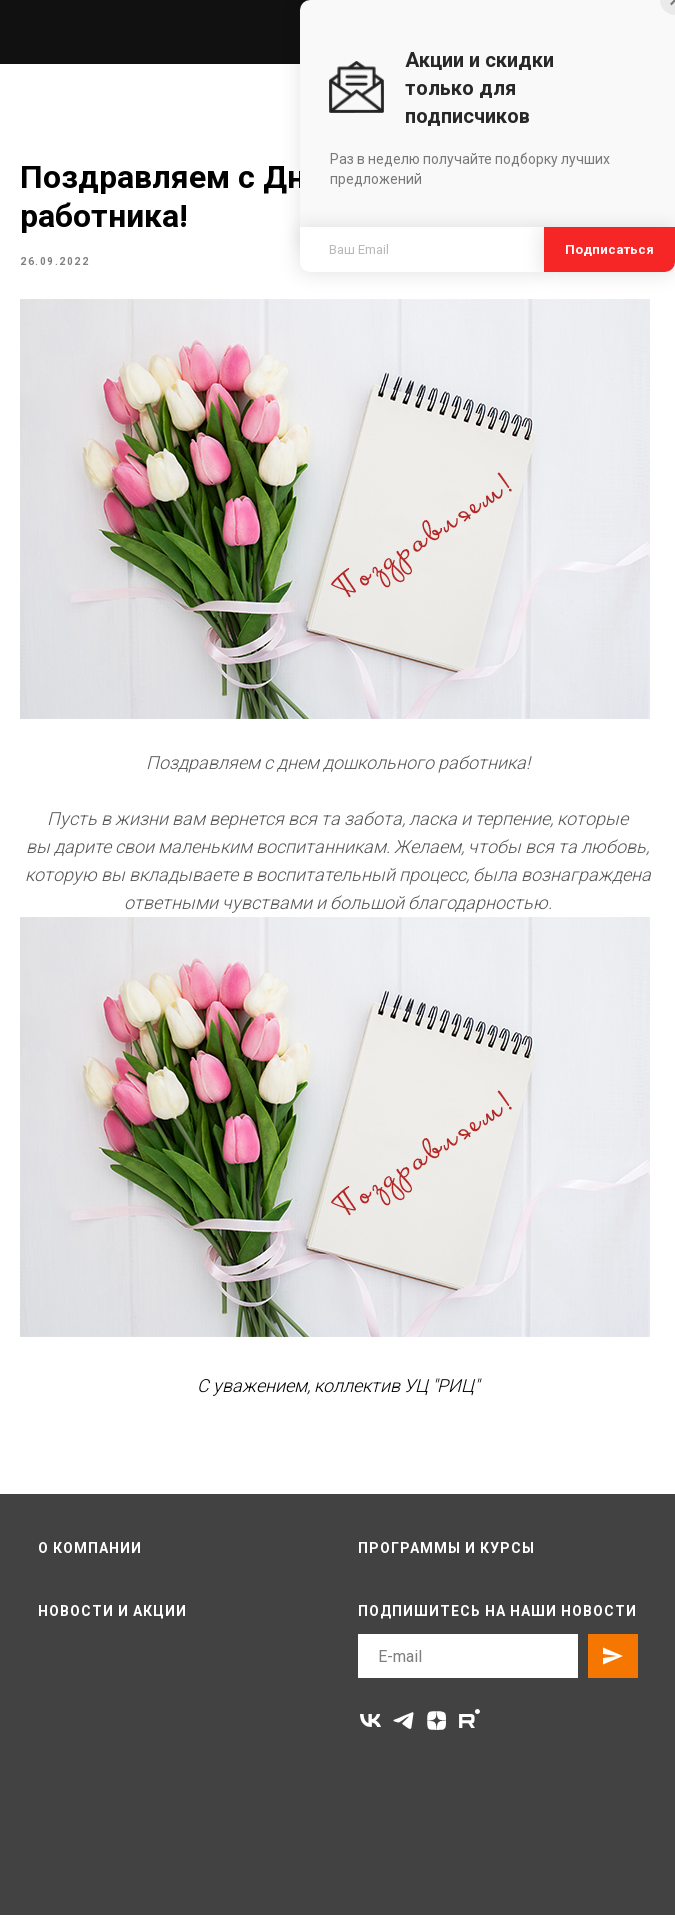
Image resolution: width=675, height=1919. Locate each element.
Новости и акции (112, 1614)
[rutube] (469, 1724)
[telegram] (403, 1724)
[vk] (370, 1724)
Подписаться (609, 249)
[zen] (436, 1724)
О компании (90, 1551)
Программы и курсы (446, 1551)
